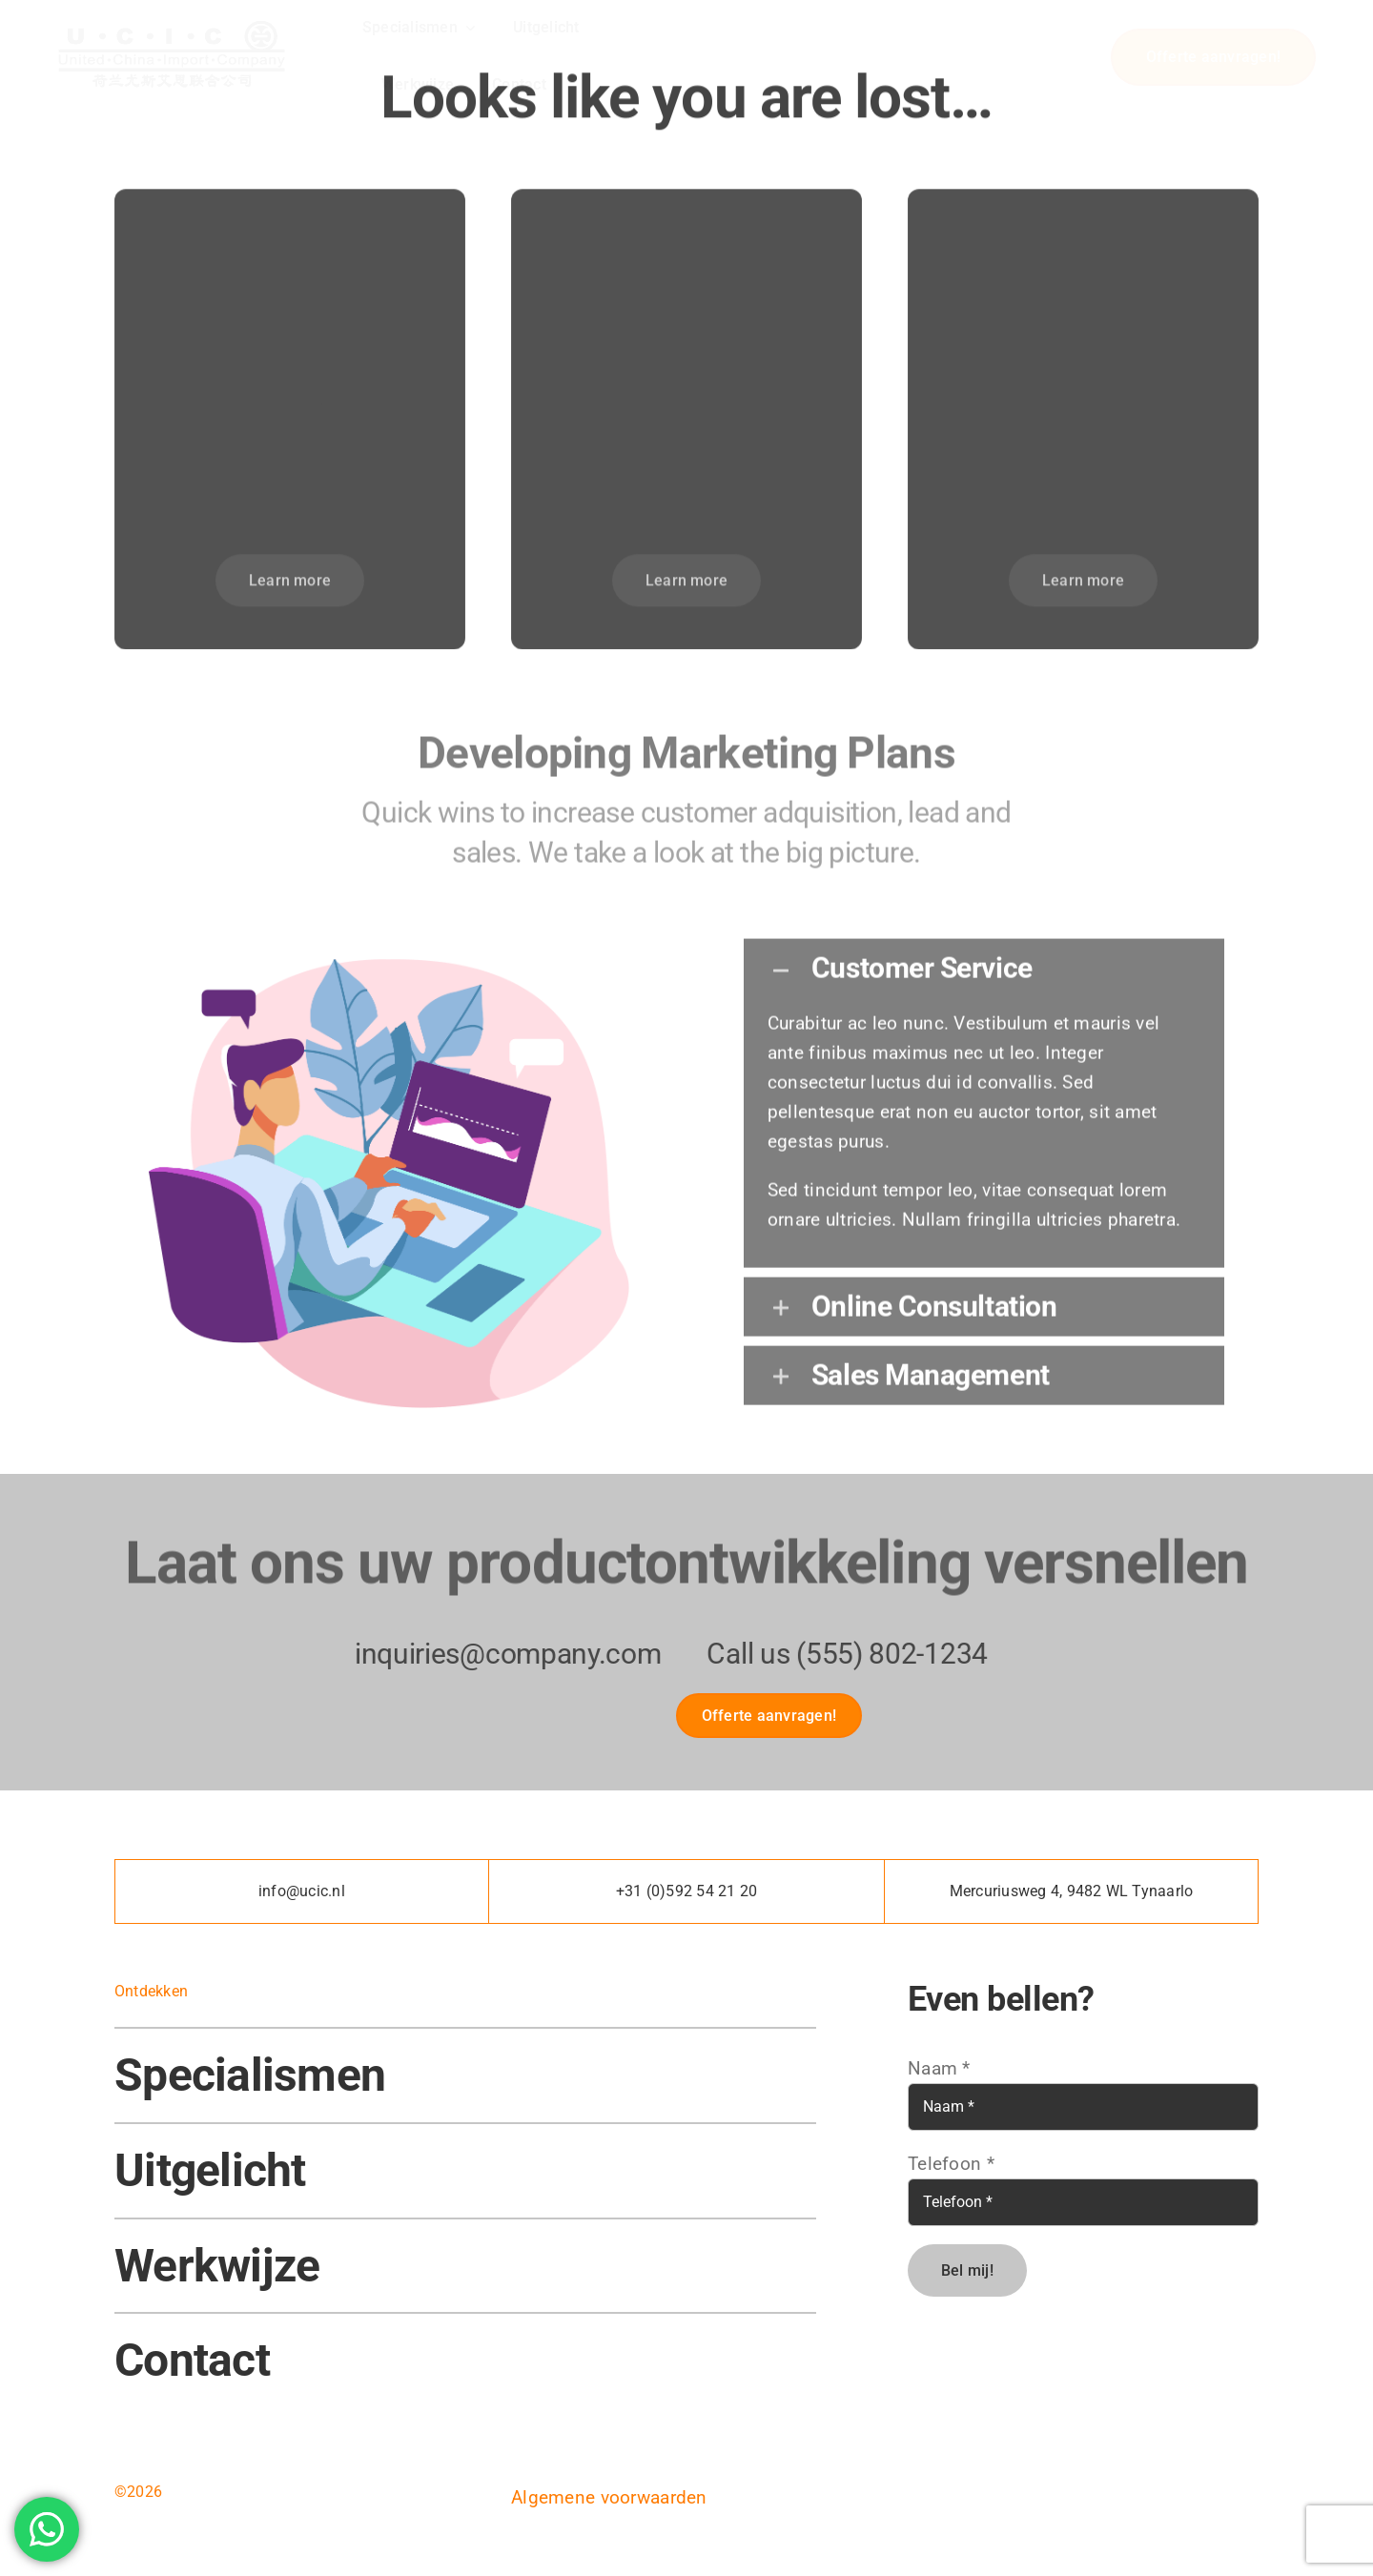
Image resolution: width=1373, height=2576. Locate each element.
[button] (984, 958)
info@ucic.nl (301, 1891)
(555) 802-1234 (878, 1653)
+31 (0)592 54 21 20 (687, 1891)
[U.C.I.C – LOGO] (171, 21)
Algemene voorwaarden (609, 2497)
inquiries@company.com (493, 1653)
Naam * (939, 2068)
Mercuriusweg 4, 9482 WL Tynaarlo (1072, 1891)
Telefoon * (951, 2164)
